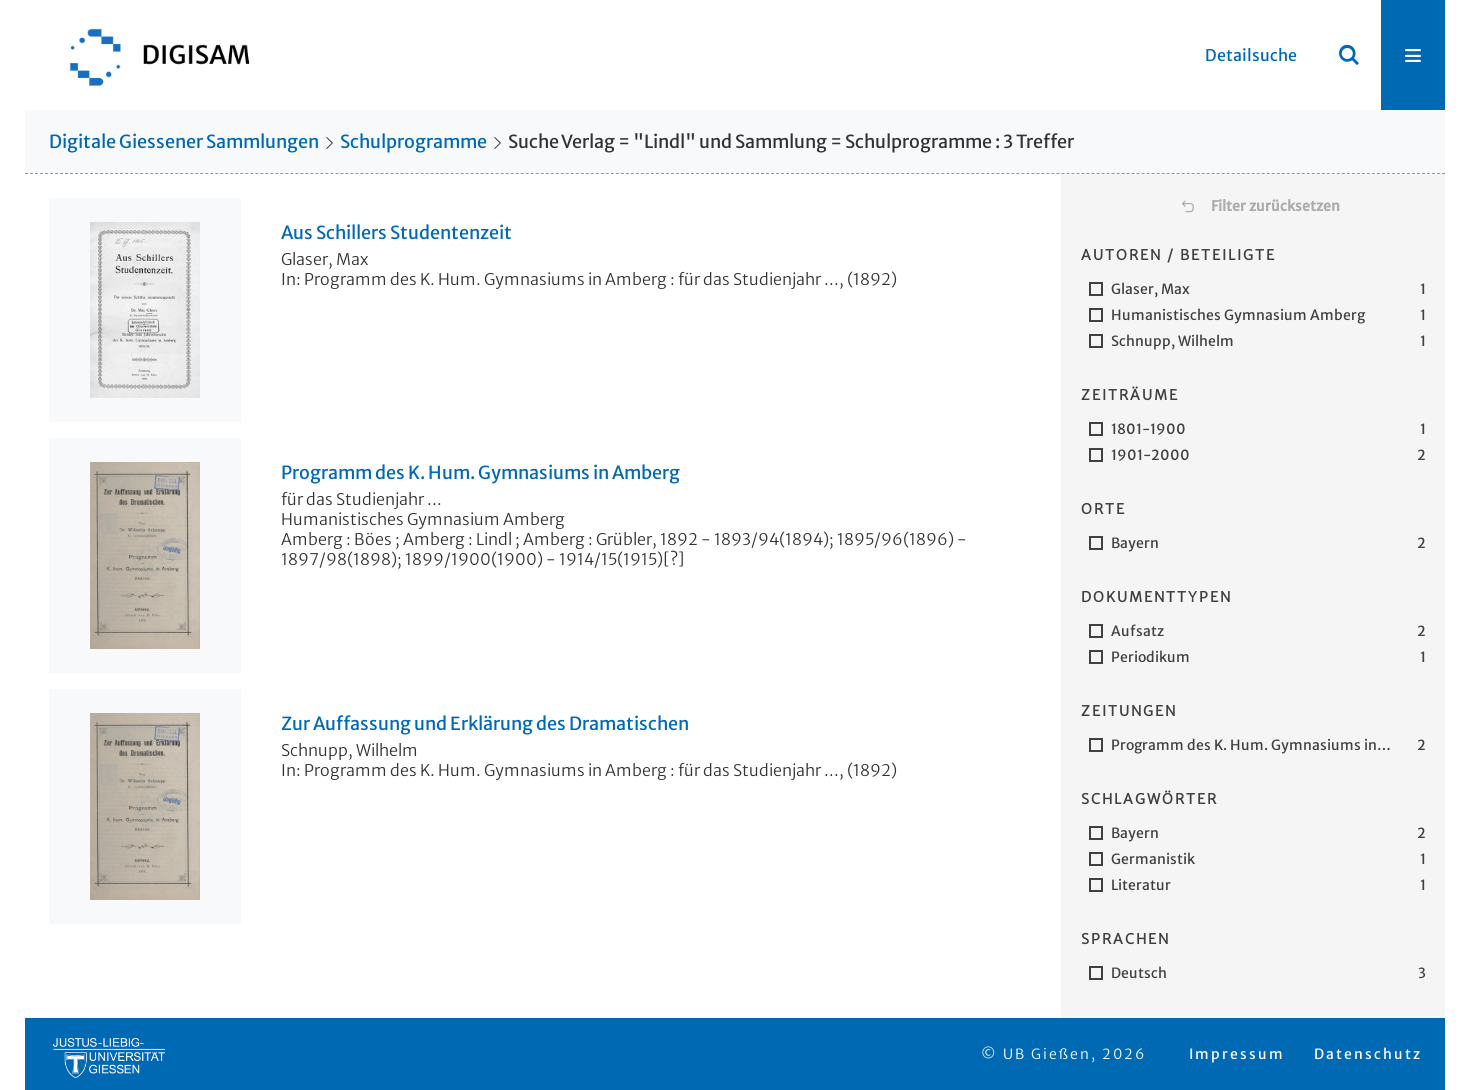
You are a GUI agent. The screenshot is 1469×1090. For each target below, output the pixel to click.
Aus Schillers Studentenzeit (396, 233)
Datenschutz (1368, 1054)
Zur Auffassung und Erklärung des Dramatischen (485, 724)
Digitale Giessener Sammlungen (184, 141)
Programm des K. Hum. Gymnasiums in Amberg (480, 473)
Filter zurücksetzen (1275, 206)
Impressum (1237, 1054)
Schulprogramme (413, 141)
